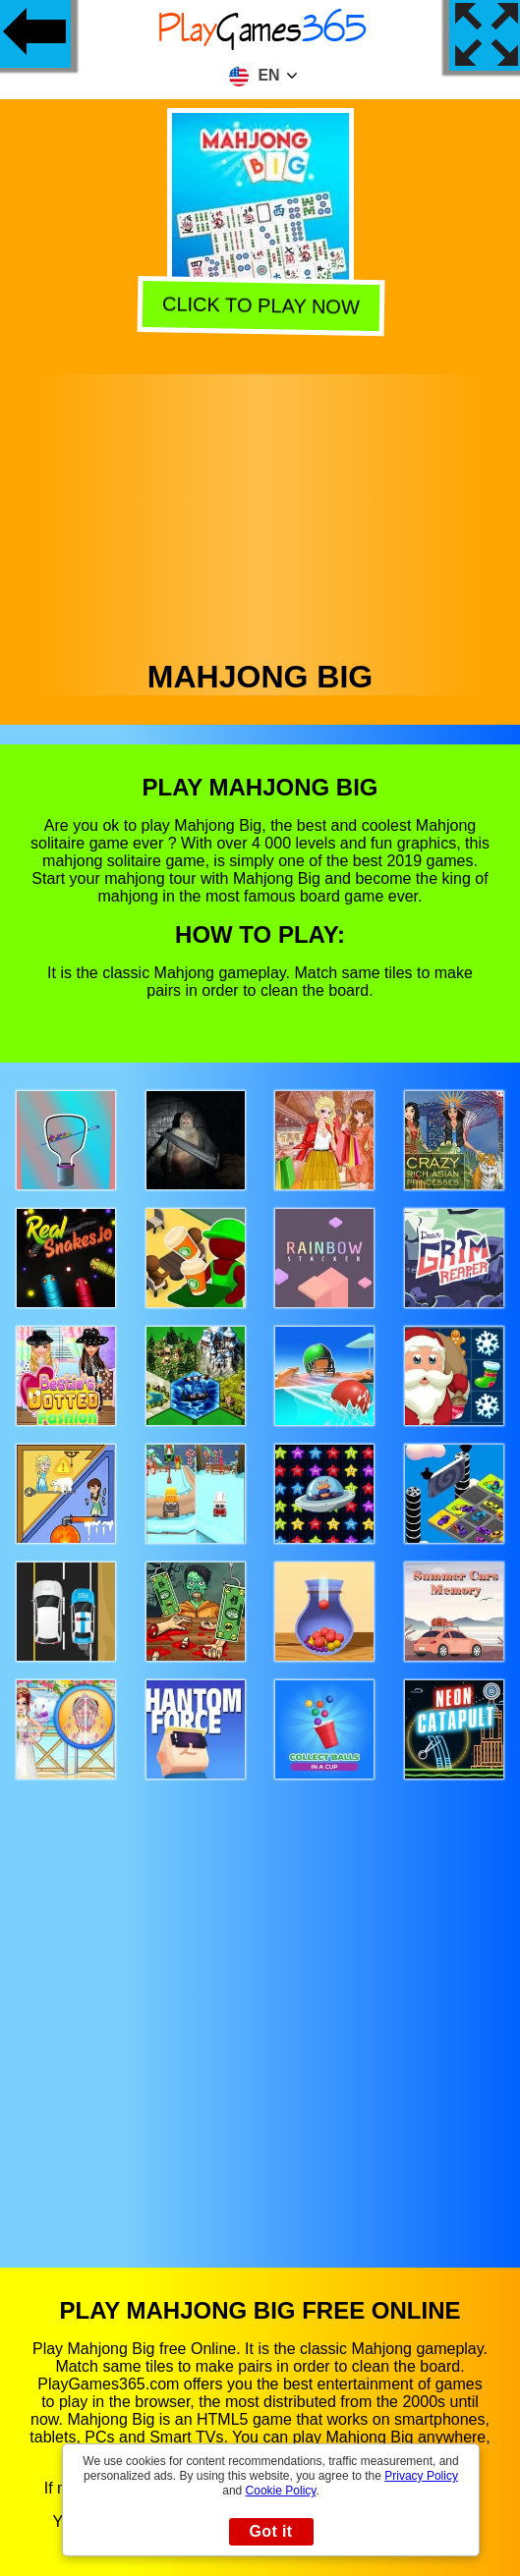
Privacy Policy (421, 2476)
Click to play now (260, 307)
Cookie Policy (281, 2490)
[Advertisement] (260, 511)
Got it (270, 2531)
